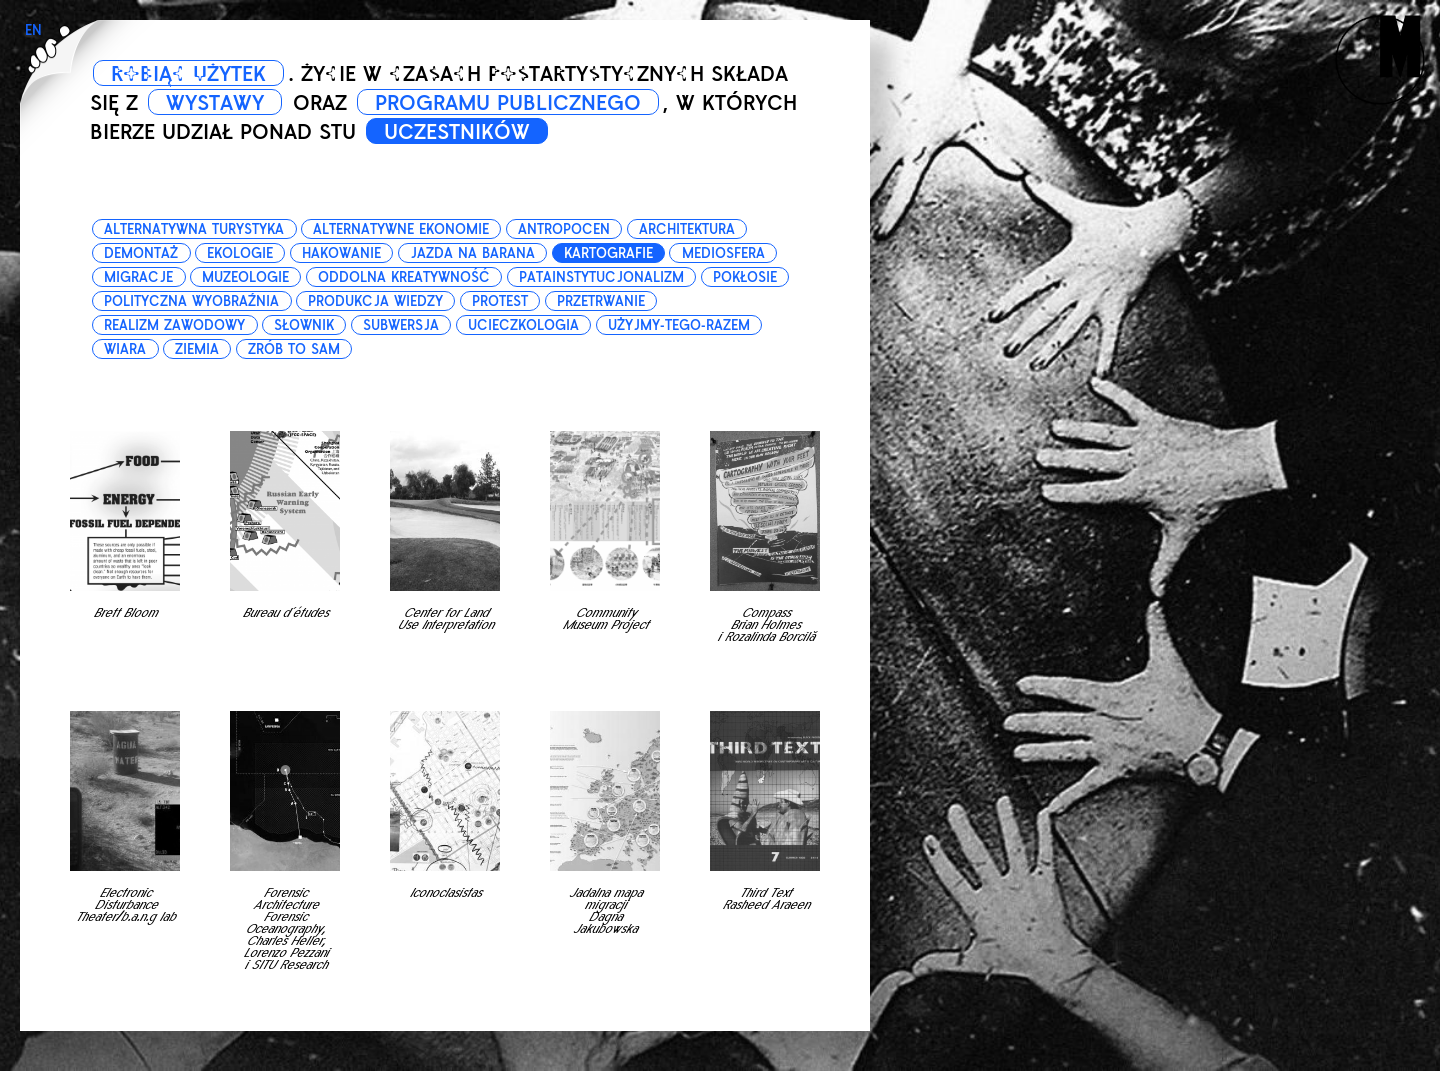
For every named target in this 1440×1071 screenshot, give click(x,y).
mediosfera (723, 253)
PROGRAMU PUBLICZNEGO (508, 103)
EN (33, 30)
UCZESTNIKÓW (457, 132)
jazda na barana (472, 253)
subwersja (401, 325)
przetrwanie (601, 301)
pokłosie (745, 277)
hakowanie (341, 253)
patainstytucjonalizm (601, 277)
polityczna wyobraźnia (191, 301)
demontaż (141, 253)
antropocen (564, 229)
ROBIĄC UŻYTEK (188, 74)
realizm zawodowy (174, 325)
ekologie (240, 253)
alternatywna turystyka (194, 229)
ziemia (197, 349)
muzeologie (245, 277)
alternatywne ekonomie (401, 229)
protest (500, 301)
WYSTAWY (215, 103)
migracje (138, 277)
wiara (125, 349)
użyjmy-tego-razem (679, 325)
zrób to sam (294, 349)
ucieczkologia (523, 325)
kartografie (608, 253)
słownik (304, 325)
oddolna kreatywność (404, 277)
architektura (687, 229)
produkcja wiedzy (375, 301)
